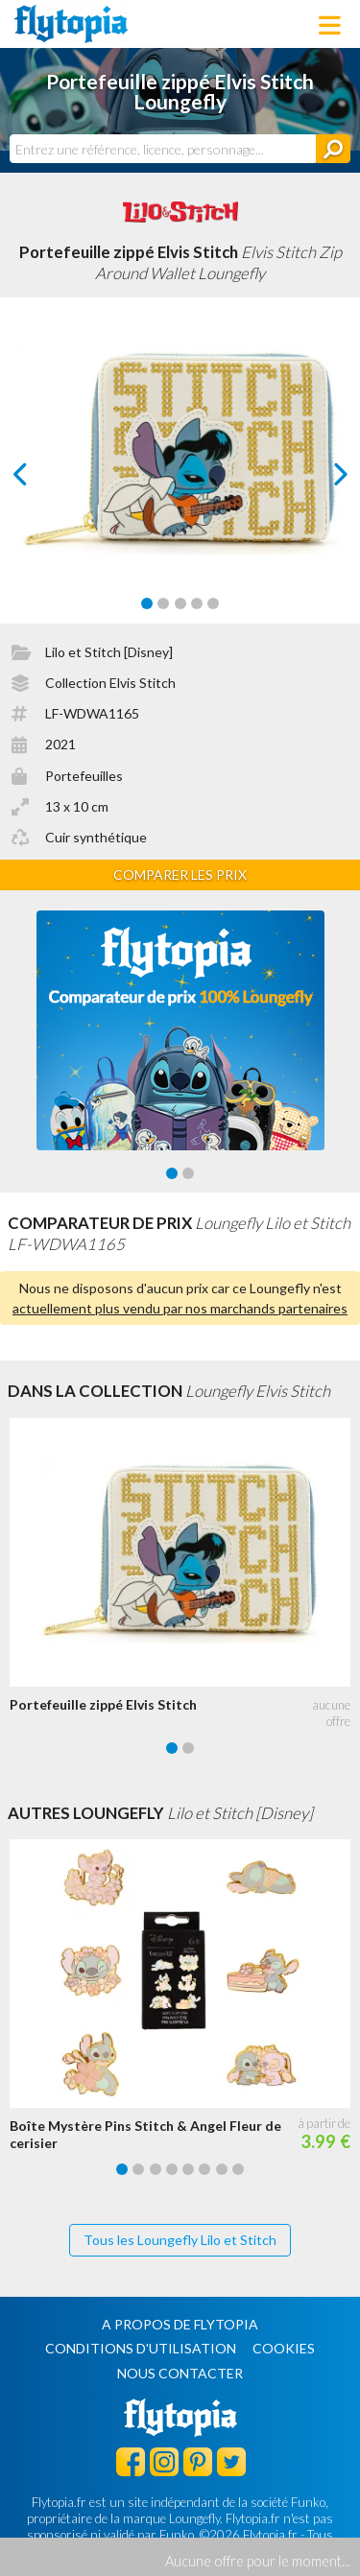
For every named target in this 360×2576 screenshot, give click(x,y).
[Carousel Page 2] (163, 603)
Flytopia (71, 24)
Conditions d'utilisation (140, 2348)
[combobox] (163, 148)
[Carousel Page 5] (213, 603)
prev (42, 479)
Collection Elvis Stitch (110, 682)
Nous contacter (180, 2373)
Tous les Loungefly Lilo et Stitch (180, 2240)
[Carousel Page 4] (197, 603)
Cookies (283, 2348)
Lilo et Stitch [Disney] (109, 652)
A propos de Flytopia (180, 2324)
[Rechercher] (333, 148)
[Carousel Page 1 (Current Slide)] (147, 603)
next (318, 479)
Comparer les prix (180, 874)
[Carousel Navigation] (180, 474)
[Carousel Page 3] (180, 603)
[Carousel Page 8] (238, 2169)
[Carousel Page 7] (222, 2169)
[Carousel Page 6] (204, 2169)
